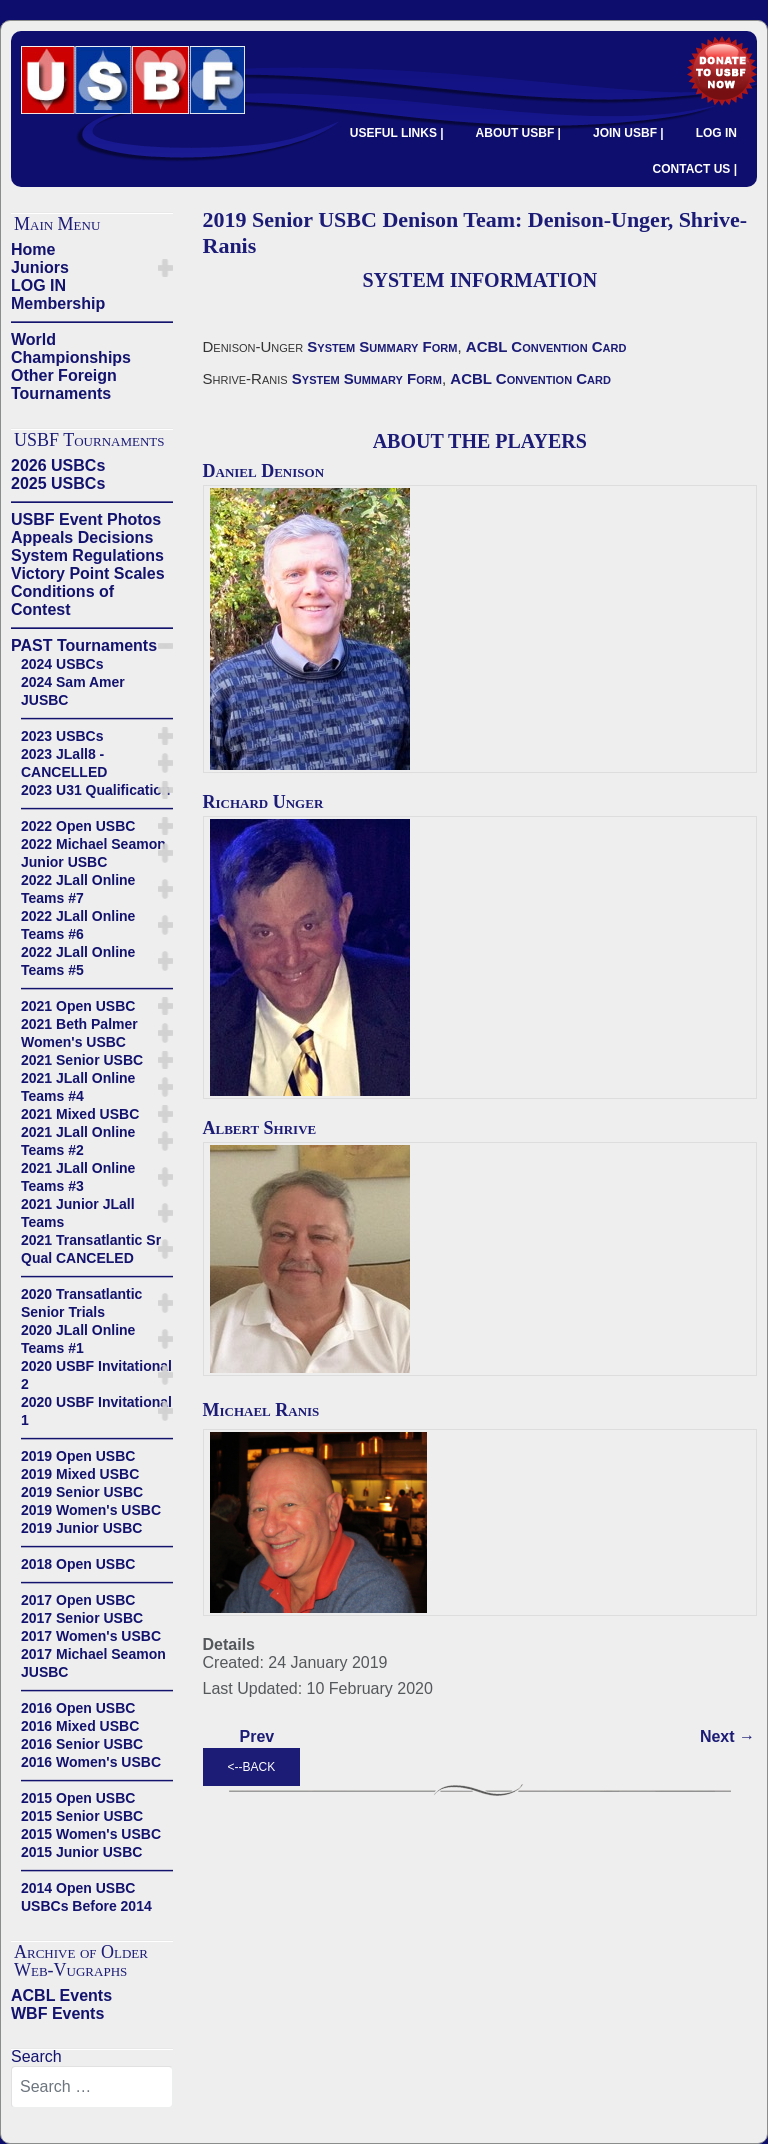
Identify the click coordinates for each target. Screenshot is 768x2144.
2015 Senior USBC (82, 1816)
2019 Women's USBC (91, 1510)
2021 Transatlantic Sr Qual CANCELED (91, 1249)
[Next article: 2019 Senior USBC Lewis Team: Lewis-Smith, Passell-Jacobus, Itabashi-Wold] (727, 1737)
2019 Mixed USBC (80, 1474)
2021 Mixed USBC (80, 1114)
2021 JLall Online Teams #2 (78, 1141)
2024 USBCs (62, 664)
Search (36, 2056)
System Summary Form (382, 346)
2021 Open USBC (78, 1006)
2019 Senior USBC (82, 1492)
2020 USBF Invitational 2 (96, 1375)
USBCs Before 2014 (86, 1906)
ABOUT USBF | (518, 133)
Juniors (40, 267)
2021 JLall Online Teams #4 (78, 1087)
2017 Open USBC (78, 1600)
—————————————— (92, 321)
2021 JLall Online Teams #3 (78, 1177)
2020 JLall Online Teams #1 (78, 1339)
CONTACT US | (695, 169)
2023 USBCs (62, 736)
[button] (165, 268)
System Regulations (87, 555)
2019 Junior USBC (81, 1528)
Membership (58, 303)
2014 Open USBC (78, 1888)
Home (33, 249)
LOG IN (716, 133)
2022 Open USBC (78, 826)
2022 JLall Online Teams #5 (78, 961)
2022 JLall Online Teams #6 (78, 925)
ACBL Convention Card (546, 346)
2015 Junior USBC (81, 1852)
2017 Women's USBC (91, 1636)
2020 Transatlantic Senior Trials (81, 1303)
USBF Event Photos (86, 519)
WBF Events (57, 2013)
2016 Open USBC (78, 1708)
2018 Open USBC (78, 1564)
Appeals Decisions (82, 537)
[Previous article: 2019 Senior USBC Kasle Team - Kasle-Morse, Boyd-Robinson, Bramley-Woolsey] (257, 1737)
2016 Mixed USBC (80, 1726)
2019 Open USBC (78, 1456)
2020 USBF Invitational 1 (96, 1411)
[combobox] (92, 2087)
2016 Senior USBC (82, 1744)
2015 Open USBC (78, 1798)
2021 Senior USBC (82, 1060)
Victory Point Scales (88, 573)
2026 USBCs (58, 465)
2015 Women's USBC (91, 1834)
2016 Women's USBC (91, 1762)
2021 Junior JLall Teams (78, 1213)
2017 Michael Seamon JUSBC (93, 1663)
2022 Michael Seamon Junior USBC (93, 853)
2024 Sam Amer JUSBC (73, 691)
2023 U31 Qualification (95, 790)
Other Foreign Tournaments (64, 384)
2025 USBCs (58, 483)
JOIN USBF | (628, 133)
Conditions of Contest (62, 600)
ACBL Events (61, 1995)
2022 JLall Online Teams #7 (78, 889)
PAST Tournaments (84, 645)
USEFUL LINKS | (397, 133)
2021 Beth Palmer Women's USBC (79, 1033)
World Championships (71, 348)
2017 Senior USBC (82, 1618)
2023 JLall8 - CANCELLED (64, 763)
